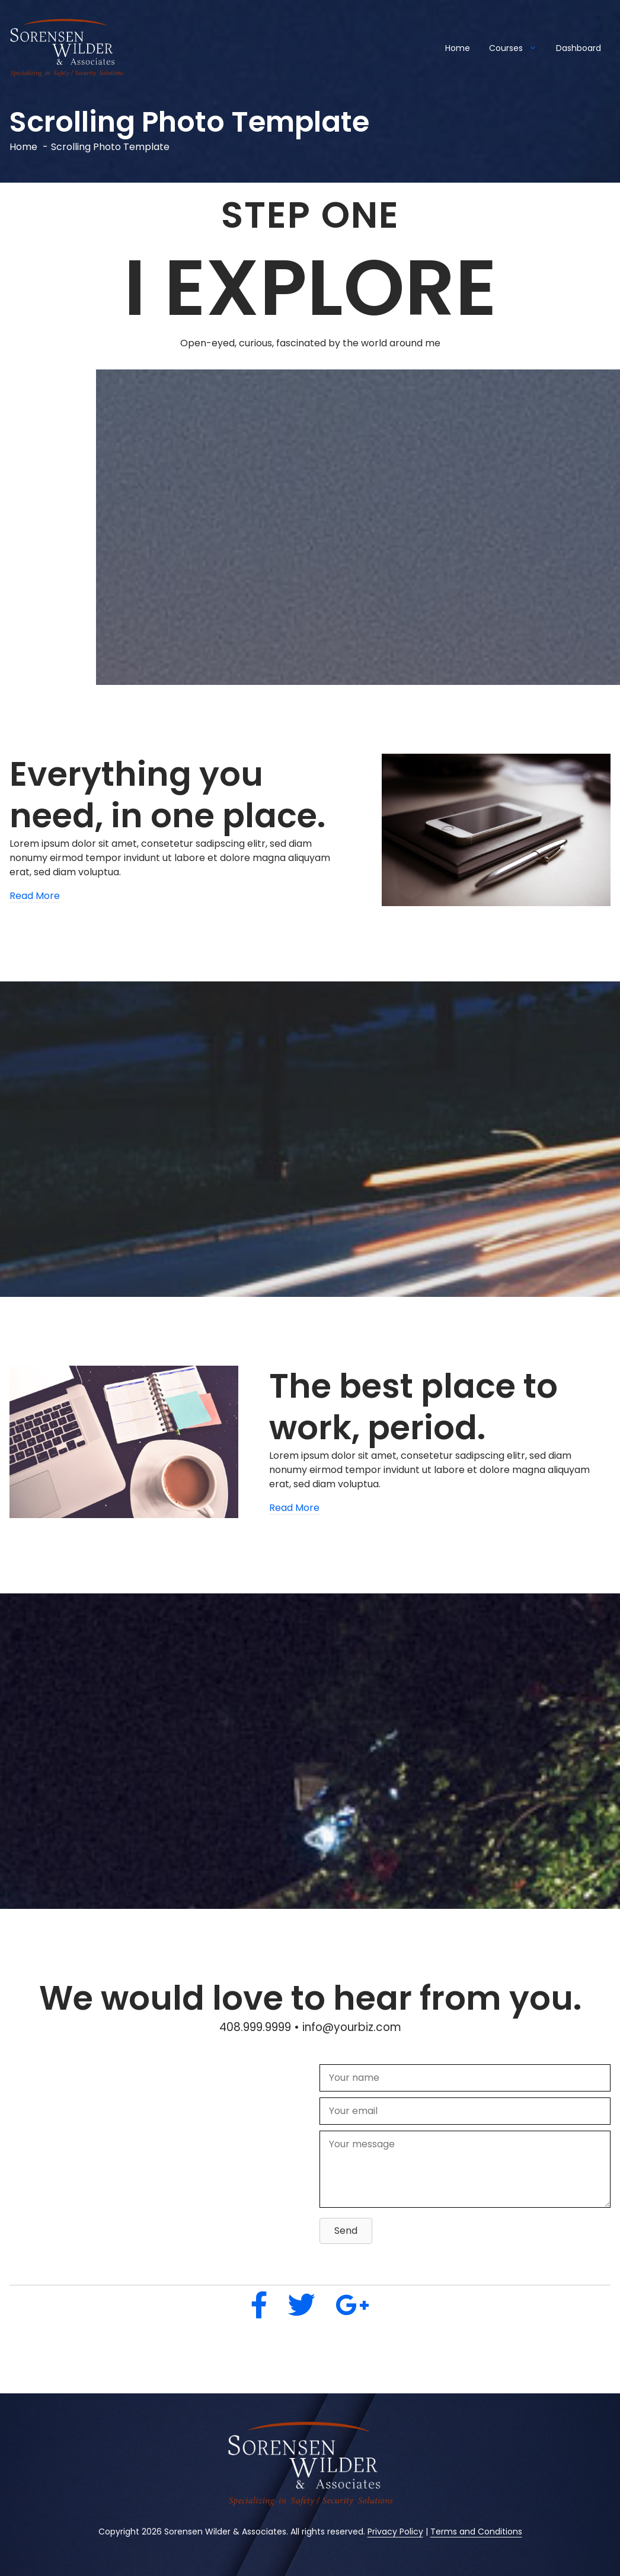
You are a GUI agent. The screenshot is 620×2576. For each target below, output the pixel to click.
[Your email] (465, 2111)
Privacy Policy (395, 2531)
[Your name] (465, 2078)
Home (457, 48)
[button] (345, 2231)
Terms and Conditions (476, 2531)
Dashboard (578, 48)
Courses (518, 48)
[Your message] (465, 2169)
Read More (34, 896)
